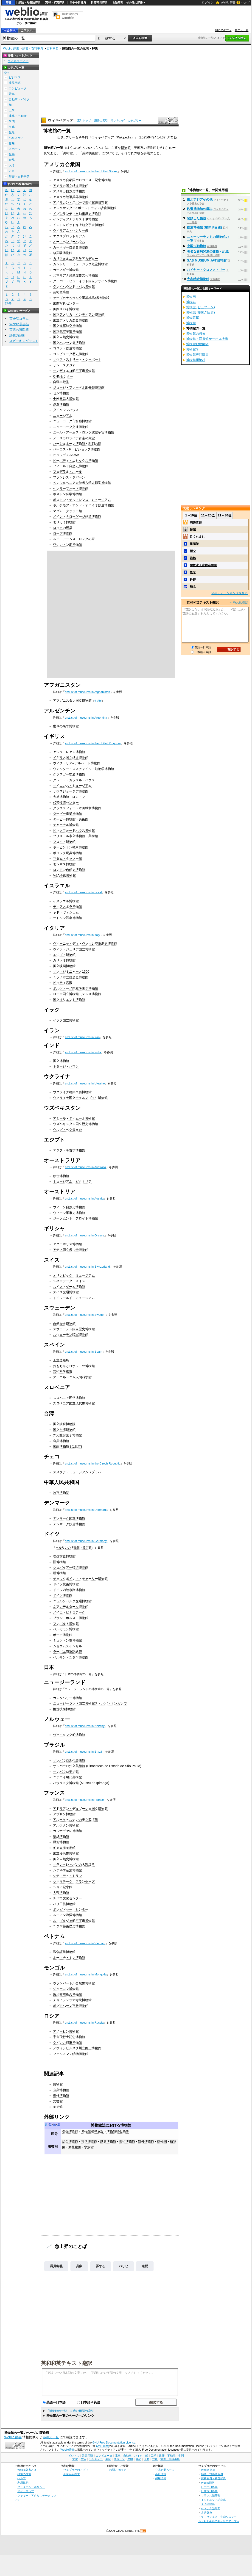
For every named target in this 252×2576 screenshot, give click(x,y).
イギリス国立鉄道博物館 (70, 757)
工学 (12, 110)
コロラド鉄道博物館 (67, 348)
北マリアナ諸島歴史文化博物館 (75, 275)
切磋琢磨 (196, 522)
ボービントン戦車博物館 (70, 847)
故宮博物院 (61, 1493)
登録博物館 (70, 2131)
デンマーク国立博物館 (69, 1518)
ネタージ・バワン (66, 1066)
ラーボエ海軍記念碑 (67, 1651)
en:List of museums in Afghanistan (87, 692)
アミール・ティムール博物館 (74, 1118)
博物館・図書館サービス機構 (207, 339)
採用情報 (160, 2478)
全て (7, 73)
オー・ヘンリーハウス (69, 241)
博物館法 (98, 2125)
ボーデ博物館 (62, 1635)
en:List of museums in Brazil (83, 1751)
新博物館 (59, 1573)
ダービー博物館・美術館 (70, 819)
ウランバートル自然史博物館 (74, 1983)
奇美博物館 (61, 1441)
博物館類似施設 (117, 2131)
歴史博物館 (108, 2141)
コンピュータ (18, 88)
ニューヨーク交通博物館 (70, 427)
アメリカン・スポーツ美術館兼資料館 (80, 202)
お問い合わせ (117, 2469)
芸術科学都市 (62, 1371)
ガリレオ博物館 (64, 960)
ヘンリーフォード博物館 (70, 488)
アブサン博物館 (64, 1814)
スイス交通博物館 (66, 1292)
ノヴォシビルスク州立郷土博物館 (77, 2048)
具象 (79, 2266)
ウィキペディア (60, 120)
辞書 (8, 2)
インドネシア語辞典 (213, 2499)
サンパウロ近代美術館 (69, 1760)
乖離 (193, 558)
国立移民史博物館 (66, 1853)
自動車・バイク (19, 99)
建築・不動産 (18, 116)
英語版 (98, 700)
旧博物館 (59, 1562)
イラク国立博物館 (66, 1020)
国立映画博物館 (64, 966)
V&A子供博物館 (64, 875)
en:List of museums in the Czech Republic (92, 1463)
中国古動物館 (196, 246)
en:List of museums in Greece (84, 1235)
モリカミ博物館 (64, 522)
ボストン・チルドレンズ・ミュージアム (82, 500)
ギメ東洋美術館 (64, 1848)
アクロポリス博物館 (67, 1244)
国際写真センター (66, 303)
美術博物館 (127, 2141)
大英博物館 (61, 797)
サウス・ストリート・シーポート (77, 359)
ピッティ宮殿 (62, 983)
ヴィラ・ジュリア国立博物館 (74, 949)
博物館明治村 (195, 360)
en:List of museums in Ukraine (85, 1083)
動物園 (162, 2141)
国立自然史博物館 (66, 337)
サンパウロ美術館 (66, 1771)
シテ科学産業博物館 (67, 1870)
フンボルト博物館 (66, 1623)
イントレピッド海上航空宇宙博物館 (78, 225)
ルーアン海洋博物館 (67, 1915)
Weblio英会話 (19, 324)
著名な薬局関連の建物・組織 (208, 251)
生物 (12, 154)
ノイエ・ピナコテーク (69, 1612)
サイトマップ (25, 2491)
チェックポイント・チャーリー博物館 (80, 1578)
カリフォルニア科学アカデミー (75, 258)
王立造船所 (61, 1360)
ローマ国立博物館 (66, 994)
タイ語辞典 (208, 2503)
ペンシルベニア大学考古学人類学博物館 (82, 483)
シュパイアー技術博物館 (70, 1567)
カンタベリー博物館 (67, 1698)
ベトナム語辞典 (210, 2508)
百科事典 (53, 48)
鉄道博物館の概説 (200, 209)
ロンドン (78, 797)
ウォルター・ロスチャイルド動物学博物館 (83, 769)
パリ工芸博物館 (64, 1904)
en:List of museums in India (83, 1052)
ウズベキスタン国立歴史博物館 (75, 1124)
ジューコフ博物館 (66, 1989)
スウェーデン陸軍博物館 (70, 1334)
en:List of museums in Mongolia (85, 1974)
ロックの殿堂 (62, 528)
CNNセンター (63, 376)
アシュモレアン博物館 (69, 752)
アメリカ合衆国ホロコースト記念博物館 (82, 180)
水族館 (89, 2147)
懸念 (193, 586)
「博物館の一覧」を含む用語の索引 (70, 2411)
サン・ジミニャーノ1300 (71, 971)
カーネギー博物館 (66, 270)
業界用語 (15, 83)
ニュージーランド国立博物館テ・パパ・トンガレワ (90, 1703)
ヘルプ (245, 2)
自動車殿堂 (61, 382)
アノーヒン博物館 (66, 2031)
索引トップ (84, 120)
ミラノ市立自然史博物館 (70, 977)
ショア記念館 (62, 1887)
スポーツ (15, 149)
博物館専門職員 (197, 354)
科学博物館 (89, 2141)
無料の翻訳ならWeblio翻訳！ (70, 15)
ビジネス (15, 77)
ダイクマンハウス (66, 410)
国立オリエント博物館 (69, 999)
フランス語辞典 (210, 2495)
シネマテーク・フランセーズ (74, 1881)
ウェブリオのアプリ (75, 2469)
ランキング (118, 120)
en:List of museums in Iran (82, 1037)
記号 (8, 304)
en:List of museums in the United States (91, 171)
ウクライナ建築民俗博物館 (72, 1092)
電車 (12, 94)
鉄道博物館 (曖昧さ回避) (204, 227)
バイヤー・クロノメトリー (206, 270)
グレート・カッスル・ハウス (74, 780)
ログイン (208, 2)
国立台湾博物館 (64, 1429)
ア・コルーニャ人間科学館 (72, 1377)
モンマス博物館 (64, 864)
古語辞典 (117, 2)
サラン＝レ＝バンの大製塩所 (74, 1864)
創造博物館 (61, 404)
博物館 (126, 147)
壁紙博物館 (61, 1836)
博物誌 (191, 302)
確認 (193, 529)
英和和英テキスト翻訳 (66, 2362)
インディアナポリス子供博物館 (75, 219)
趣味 (12, 143)
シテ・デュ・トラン (67, 1876)
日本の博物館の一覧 (78, 1674)
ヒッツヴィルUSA (66, 455)
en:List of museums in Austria (84, 1198)
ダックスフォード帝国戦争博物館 (77, 808)
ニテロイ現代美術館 (67, 1777)
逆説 (145, 2266)
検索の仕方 (24, 2474)
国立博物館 (61, 1061)
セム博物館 (61, 393)
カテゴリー (134, 120)
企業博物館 (61, 2090)
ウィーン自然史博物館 (69, 1207)
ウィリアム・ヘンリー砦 (70, 230)
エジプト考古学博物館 (69, 1150)
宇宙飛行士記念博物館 (69, 2037)
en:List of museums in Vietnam (85, 1943)
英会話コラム (19, 318)
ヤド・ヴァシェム (66, 912)
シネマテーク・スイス (69, 1281)
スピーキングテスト (23, 341)
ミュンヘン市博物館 (67, 1640)
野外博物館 (61, 2095)
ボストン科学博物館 (67, 494)
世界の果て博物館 (66, 726)
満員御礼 (56, 2266)
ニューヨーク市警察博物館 (72, 421)
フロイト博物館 (64, 842)
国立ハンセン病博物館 (69, 343)
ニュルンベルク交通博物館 (72, 1601)
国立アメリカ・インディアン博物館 (78, 314)
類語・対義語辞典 (29, 2)
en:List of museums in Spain (83, 1351)
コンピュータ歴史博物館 (70, 354)
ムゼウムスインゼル (67, 1646)
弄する (100, 2266)
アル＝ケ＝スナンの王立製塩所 (75, 1819)
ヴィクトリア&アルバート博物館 (76, 763)
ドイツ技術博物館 (66, 1584)
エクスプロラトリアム (69, 236)
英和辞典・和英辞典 (213, 2478)
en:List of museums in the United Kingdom (92, 743)
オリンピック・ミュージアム (74, 1275)
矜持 (193, 579)
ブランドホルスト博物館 (70, 1618)
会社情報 (160, 2474)
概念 (193, 572)
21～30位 (224, 515)
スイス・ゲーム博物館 (69, 1286)
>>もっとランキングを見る (229, 593)
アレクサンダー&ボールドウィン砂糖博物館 (84, 208)
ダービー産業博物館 (67, 814)
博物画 (191, 296)
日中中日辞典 (78, 2)
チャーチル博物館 (66, 825)
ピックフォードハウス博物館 (74, 830)
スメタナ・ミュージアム (70, 1472)
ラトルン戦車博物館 (67, 918)
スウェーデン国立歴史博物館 (74, 1329)
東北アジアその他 (200, 199)
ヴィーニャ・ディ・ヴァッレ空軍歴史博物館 (85, 943)
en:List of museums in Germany (86, 1541)
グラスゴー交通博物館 (69, 774)
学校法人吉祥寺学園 (203, 565)
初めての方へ (223, 30)
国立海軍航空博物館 (67, 326)
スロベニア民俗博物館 (69, 1398)
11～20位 (208, 515)
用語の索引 (101, 120)
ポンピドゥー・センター (70, 1909)
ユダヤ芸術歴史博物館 (69, 1926)
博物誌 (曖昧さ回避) (200, 312)
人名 (12, 165)
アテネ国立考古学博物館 (70, 1250)
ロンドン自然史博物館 (69, 870)
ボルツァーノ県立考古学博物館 (75, 988)
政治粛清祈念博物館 (67, 1994)
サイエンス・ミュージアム (72, 785)
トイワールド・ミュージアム (74, 1298)
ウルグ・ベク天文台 (67, 1129)
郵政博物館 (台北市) (67, 1446)
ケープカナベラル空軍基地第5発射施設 (81, 298)
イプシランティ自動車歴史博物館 (77, 213)
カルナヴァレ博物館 (67, 1831)
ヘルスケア (16, 138)
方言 (12, 171)
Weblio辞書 (67, 2449)
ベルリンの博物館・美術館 (74, 1547)
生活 (12, 132)
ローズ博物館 (62, 533)
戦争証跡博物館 (64, 1952)
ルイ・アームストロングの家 (74, 539)
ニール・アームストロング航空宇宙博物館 (83, 432)
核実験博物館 (62, 253)
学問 (12, 121)
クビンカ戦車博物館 (67, 2042)
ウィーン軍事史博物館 (69, 1213)
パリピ (123, 2266)
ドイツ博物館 (62, 1595)
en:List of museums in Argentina (86, 717)
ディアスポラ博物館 (67, 906)
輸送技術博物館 (64, 1709)
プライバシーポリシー (31, 2486)
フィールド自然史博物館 (70, 466)
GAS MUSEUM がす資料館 (207, 260)
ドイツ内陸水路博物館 (69, 1590)
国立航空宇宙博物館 (67, 331)
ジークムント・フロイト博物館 (75, 1218)
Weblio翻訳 (208, 2482)
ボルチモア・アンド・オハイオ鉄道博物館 (83, 505)
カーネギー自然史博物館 (70, 247)
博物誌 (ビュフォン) (200, 307)
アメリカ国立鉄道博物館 (70, 186)
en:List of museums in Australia (85, 1167)
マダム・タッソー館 (67, 511)
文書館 (58, 2101)
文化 (12, 127)
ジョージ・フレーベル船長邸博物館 (78, 387)
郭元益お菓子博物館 (67, 1435)
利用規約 (22, 2482)
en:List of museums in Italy (82, 935)
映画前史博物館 (64, 1556)
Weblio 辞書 (228, 2)
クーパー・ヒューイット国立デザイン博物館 (85, 281)
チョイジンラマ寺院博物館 (72, 2000)
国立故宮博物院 (64, 1424)
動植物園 (74, 2147)
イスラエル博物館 (66, 901)
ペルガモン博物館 (66, 1629)
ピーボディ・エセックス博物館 (75, 460)
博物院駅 (192, 318)
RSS (143, 2531)
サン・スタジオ (64, 365)
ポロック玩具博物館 (67, 853)
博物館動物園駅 (197, 344)
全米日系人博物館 (66, 398)
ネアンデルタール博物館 (70, 1606)
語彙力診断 (17, 335)
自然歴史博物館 (64, 1323)
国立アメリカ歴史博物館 (70, 320)
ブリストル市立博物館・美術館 (75, 836)
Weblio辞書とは (26, 2469)
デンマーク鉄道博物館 (69, 1524)
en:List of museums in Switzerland (87, 1266)
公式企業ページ (164, 2469)
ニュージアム (62, 415)
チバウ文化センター (67, 1898)
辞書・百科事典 (32, 48)
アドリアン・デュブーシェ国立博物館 (80, 1808)
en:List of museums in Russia (84, 2022)
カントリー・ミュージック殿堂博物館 (80, 264)
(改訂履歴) (102, 2446)
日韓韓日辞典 (99, 2)
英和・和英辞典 (54, 2)
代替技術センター (66, 802)
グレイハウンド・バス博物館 (74, 286)
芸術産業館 (61, 292)
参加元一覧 (242, 30)
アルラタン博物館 (66, 1825)
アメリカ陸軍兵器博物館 (70, 197)
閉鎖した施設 (196, 218)
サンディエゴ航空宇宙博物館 (74, 370)
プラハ (96, 1472)
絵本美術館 (90, 153)
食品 (12, 160)
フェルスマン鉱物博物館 (70, 2054)
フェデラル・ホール (67, 471)
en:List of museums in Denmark (85, 1509)
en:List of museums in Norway (85, 1726)
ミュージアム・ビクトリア (72, 1181)
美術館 (68, 153)
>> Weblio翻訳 (238, 602)
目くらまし (197, 536)
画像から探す (71, 2474)
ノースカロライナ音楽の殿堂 (74, 438)
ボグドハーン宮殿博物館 (70, 2006)
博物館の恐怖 (195, 333)
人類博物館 (61, 1893)
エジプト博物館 (64, 955)
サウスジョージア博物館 (70, 791)
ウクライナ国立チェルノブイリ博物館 (80, 1098)
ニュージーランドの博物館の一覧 (87, 1689)
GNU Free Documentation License (113, 2442)
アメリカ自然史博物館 (69, 191)
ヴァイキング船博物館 (69, 1735)
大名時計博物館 (198, 279)
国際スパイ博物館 (66, 309)
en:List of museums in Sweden (85, 1314)
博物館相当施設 (92, 2131)
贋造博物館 (61, 1842)
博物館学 (192, 349)
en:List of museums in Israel (83, 892)
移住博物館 (61, 1176)
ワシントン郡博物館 (67, 544)
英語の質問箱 (19, 329)
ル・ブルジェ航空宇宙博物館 (74, 1920)
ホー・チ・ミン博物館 (69, 1957)
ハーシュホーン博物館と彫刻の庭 (77, 443)
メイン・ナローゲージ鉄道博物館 (77, 516)
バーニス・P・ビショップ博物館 (76, 449)
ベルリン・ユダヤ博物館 (70, 1657)
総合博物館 (70, 2141)
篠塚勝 (194, 544)
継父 (193, 551)
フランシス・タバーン (69, 477)
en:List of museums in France (84, 1799)
